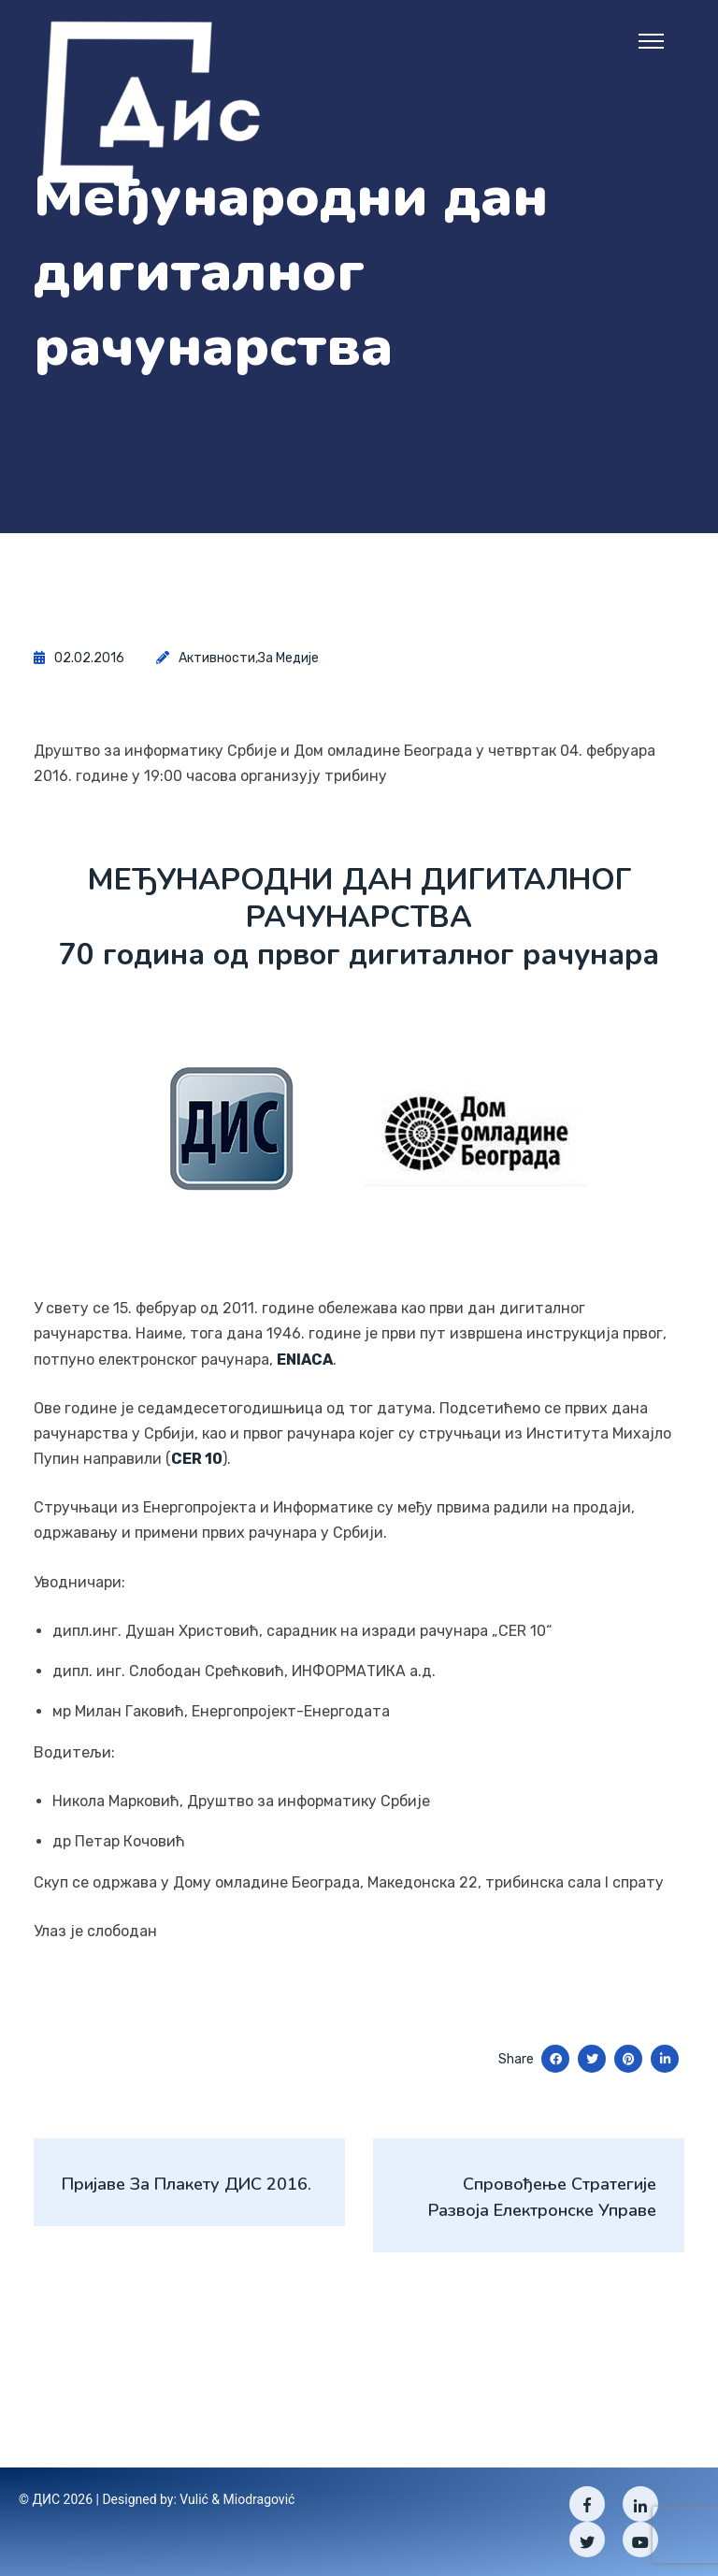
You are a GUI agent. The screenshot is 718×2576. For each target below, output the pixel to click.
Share (516, 2059)
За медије (288, 658)
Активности (217, 658)
